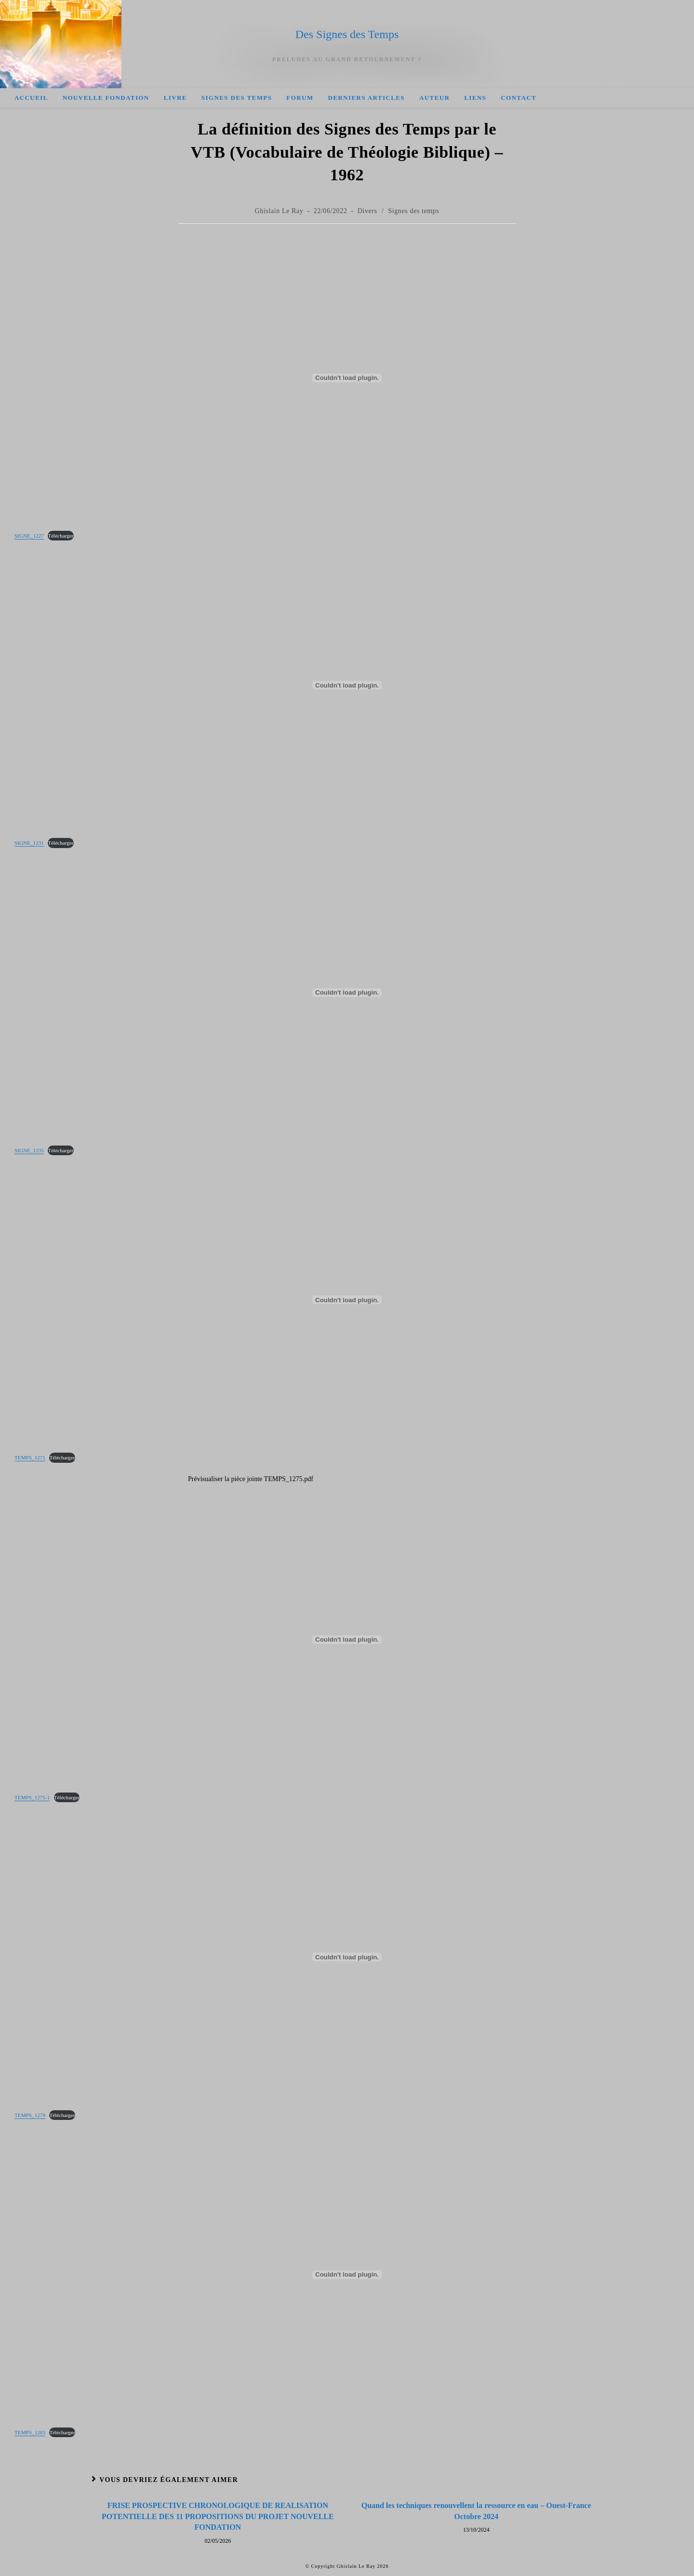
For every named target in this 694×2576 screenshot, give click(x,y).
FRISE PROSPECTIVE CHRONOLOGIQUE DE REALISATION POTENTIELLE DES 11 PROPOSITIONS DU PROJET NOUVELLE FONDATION (218, 2516)
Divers (367, 211)
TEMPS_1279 (29, 2115)
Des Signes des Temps (347, 34)
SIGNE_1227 (29, 536)
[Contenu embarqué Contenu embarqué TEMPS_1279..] (347, 1957)
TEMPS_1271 (29, 1457)
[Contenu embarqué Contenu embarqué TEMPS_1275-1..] (347, 1639)
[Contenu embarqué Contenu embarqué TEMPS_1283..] (347, 2274)
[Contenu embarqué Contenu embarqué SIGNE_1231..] (347, 685)
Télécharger (60, 536)
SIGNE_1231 (29, 843)
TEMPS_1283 (29, 2432)
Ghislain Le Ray (279, 211)
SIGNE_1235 (29, 1150)
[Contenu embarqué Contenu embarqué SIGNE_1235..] (347, 992)
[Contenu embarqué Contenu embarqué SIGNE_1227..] (347, 378)
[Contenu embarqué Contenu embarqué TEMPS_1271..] (347, 1299)
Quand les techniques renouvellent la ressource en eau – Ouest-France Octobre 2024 (476, 2510)
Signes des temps (413, 211)
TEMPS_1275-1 (32, 1797)
